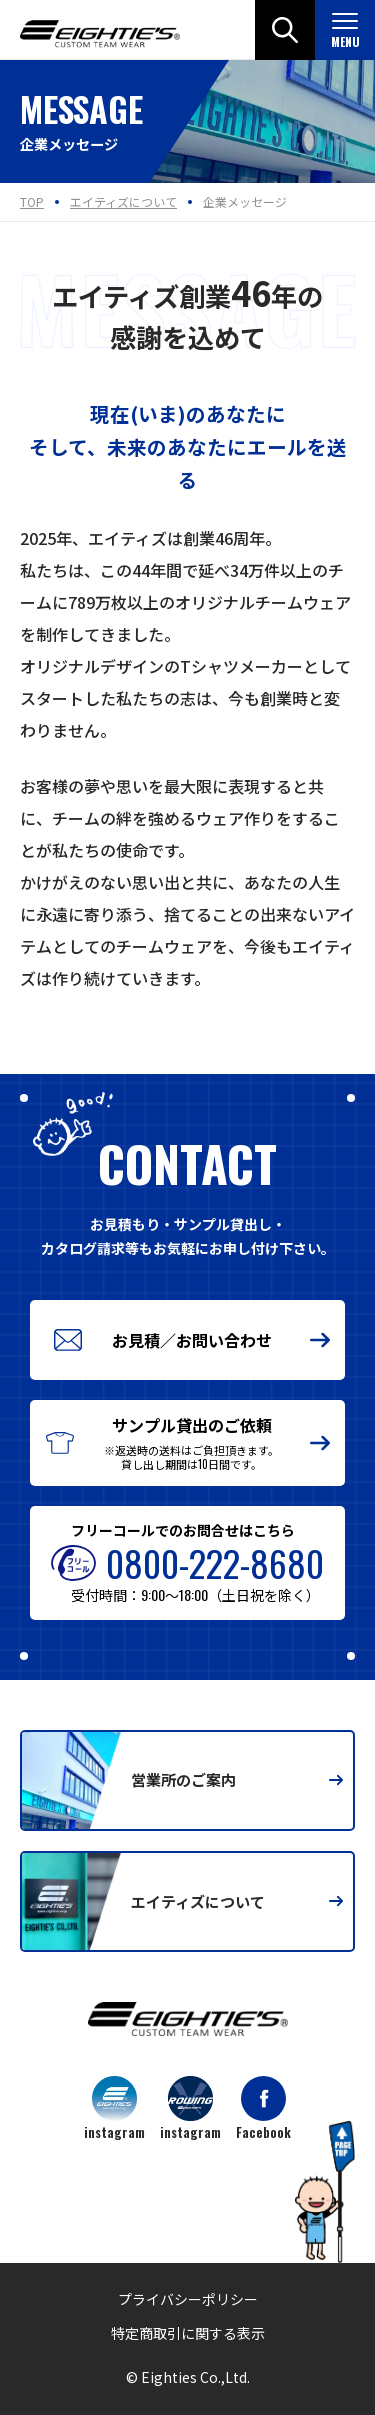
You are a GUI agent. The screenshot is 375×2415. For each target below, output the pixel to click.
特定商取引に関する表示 (188, 2333)
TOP (32, 201)
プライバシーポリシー (188, 2299)
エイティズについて (123, 201)
